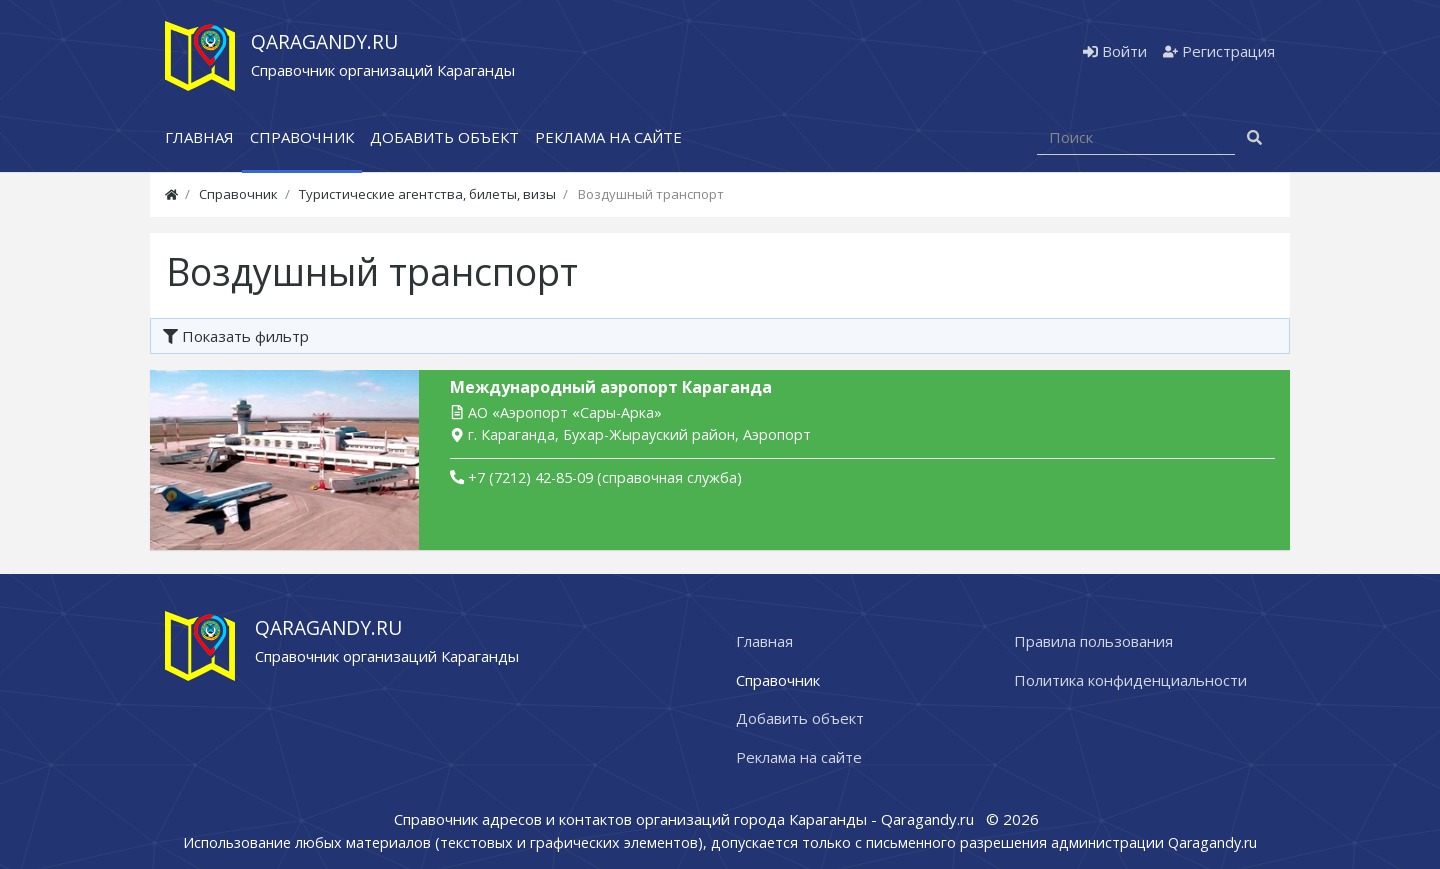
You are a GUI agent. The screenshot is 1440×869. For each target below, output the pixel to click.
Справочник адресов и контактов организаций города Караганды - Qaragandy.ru (686, 819)
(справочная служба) (596, 477)
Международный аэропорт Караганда (611, 387)
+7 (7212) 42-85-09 (530, 477)
